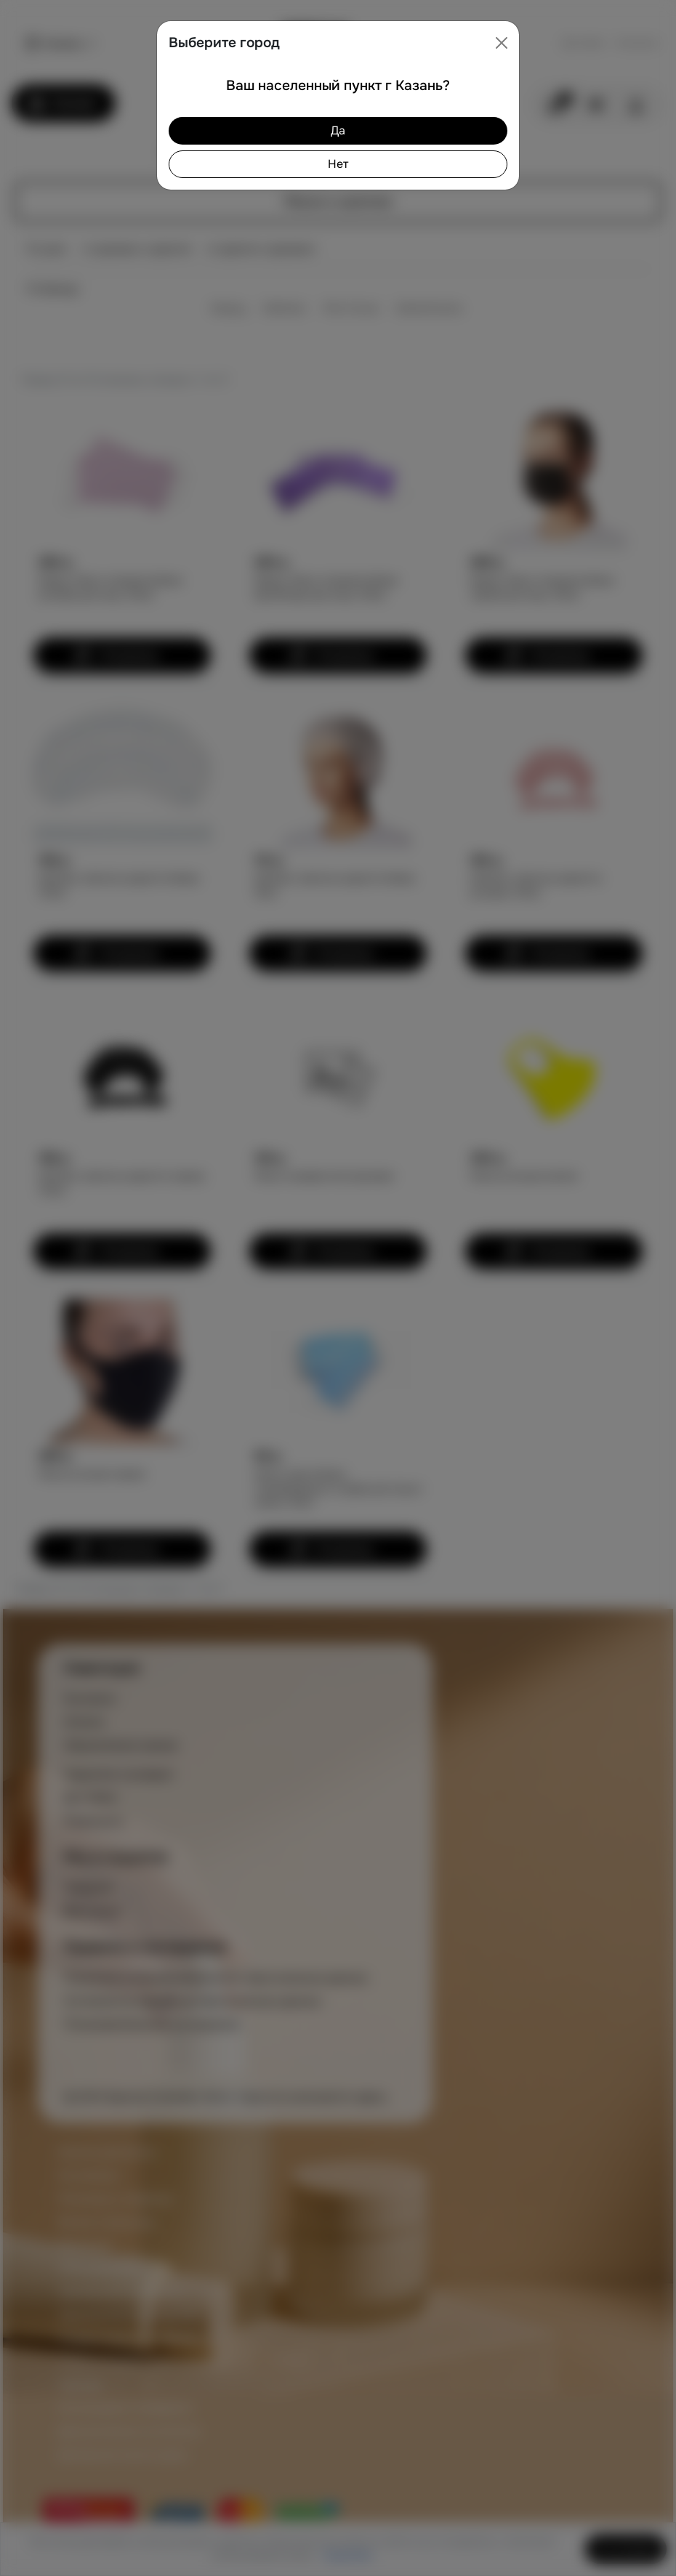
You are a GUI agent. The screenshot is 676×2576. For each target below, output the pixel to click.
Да (338, 130)
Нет (338, 163)
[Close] (501, 42)
